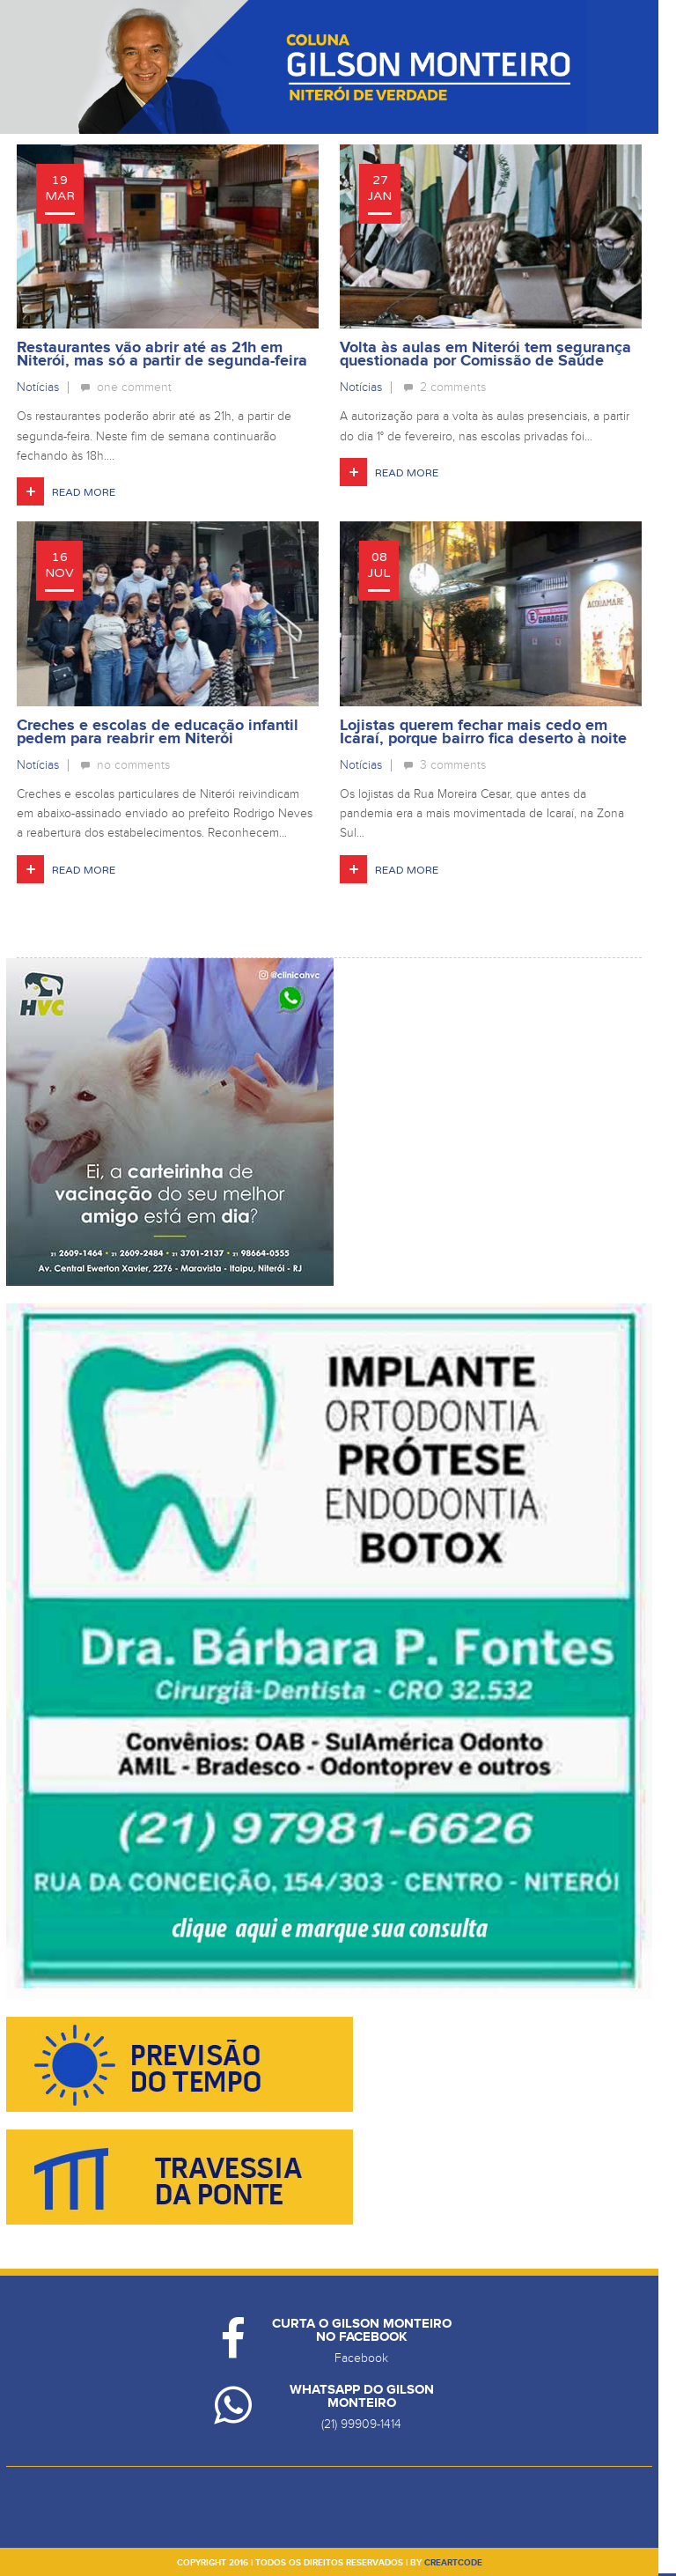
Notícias (38, 387)
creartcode (453, 2563)
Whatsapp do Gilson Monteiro (362, 2396)
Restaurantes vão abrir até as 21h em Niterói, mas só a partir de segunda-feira (162, 354)
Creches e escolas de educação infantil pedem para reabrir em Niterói (157, 732)
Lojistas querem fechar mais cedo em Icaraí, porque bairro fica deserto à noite (483, 732)
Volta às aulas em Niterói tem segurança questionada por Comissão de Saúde (485, 354)
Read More (83, 492)
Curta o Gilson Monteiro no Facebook (362, 2330)
